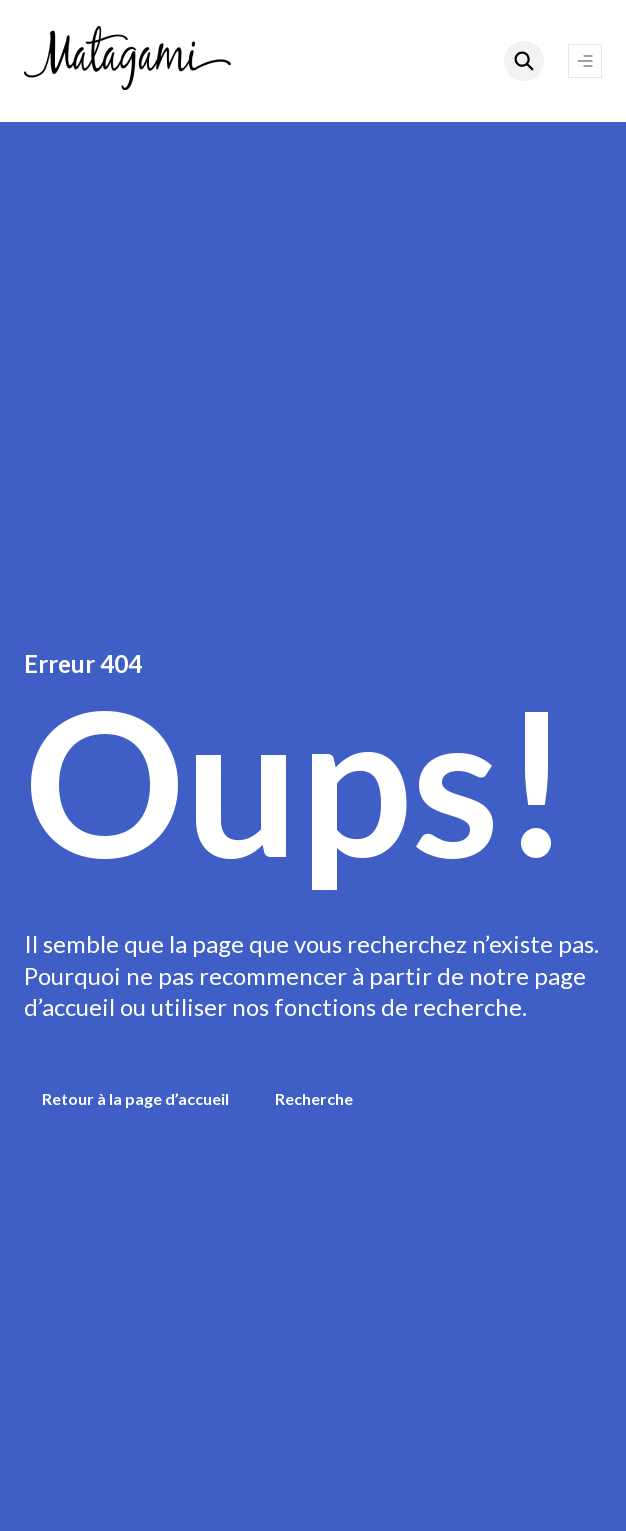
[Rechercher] (524, 61)
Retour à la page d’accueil (135, 1098)
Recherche (314, 1098)
